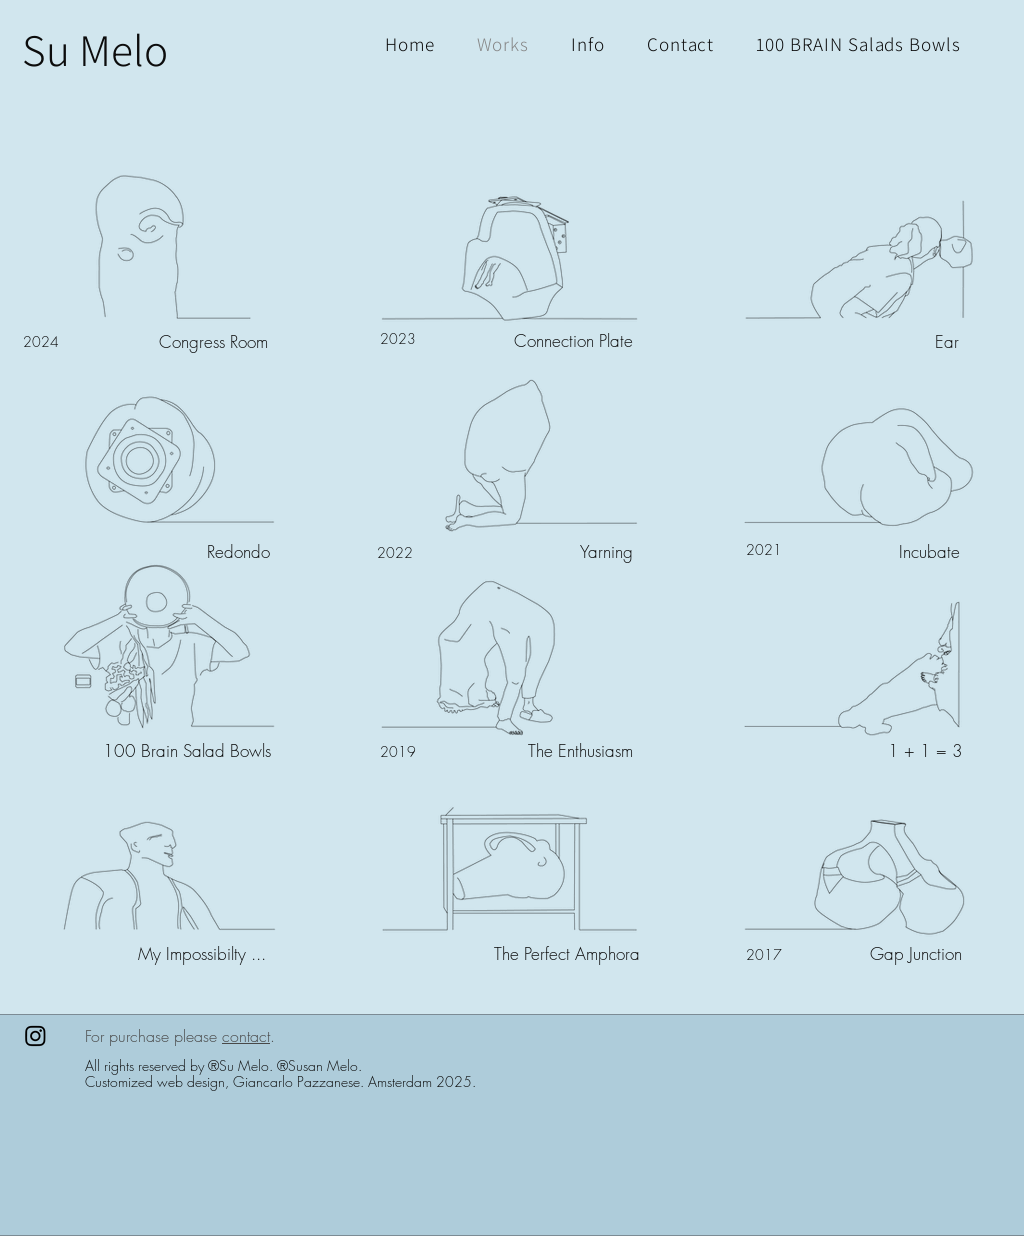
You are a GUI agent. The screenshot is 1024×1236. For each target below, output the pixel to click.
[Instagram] (35, 1035)
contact (246, 1036)
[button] (858, 44)
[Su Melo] (95, 49)
